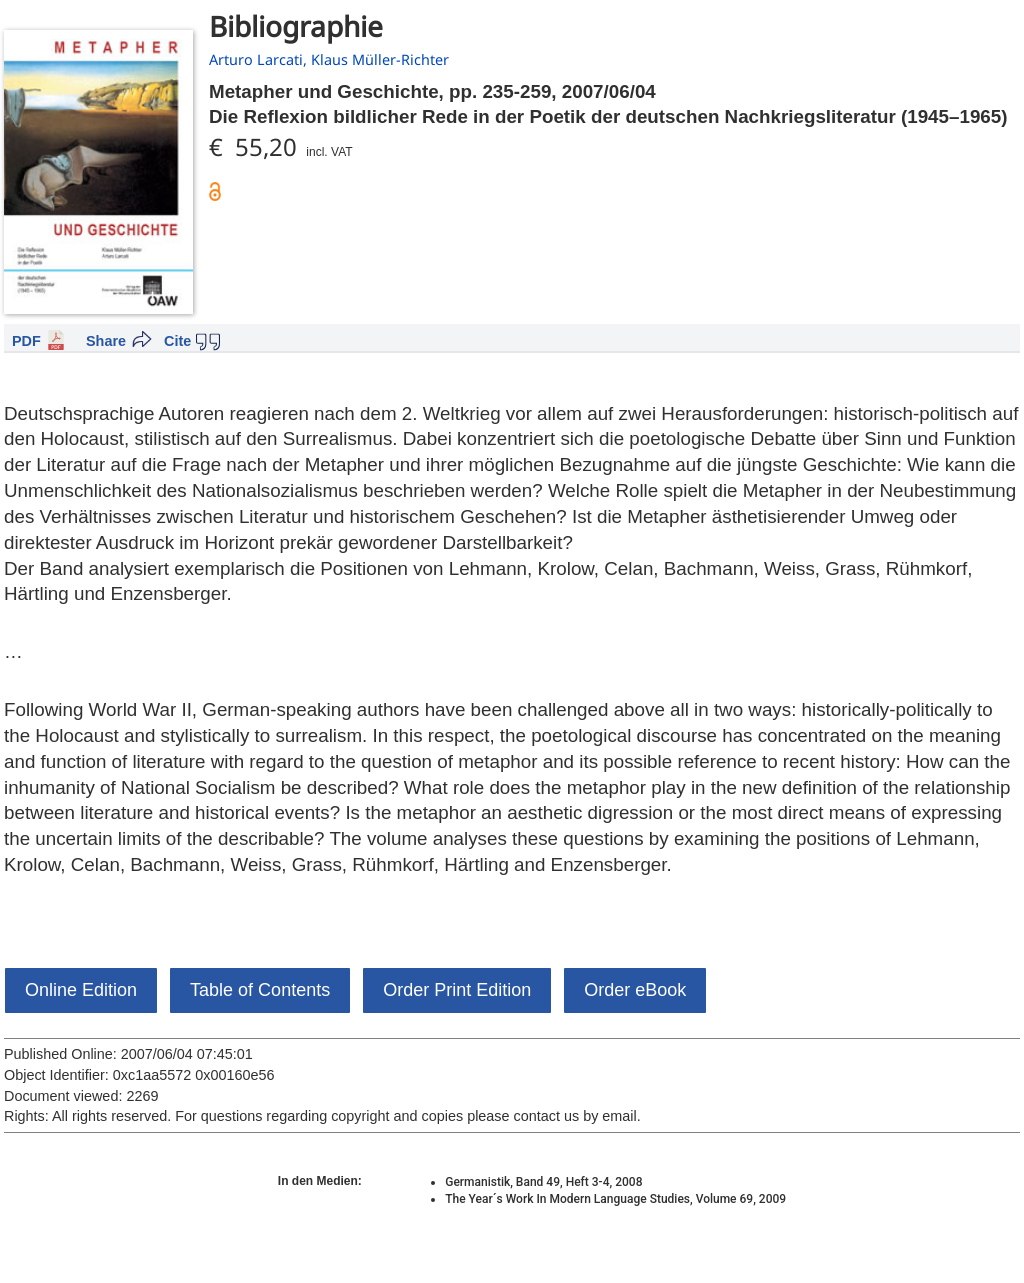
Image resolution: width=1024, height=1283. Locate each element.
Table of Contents (260, 990)
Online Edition (81, 990)
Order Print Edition (457, 990)
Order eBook (635, 990)
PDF (26, 341)
